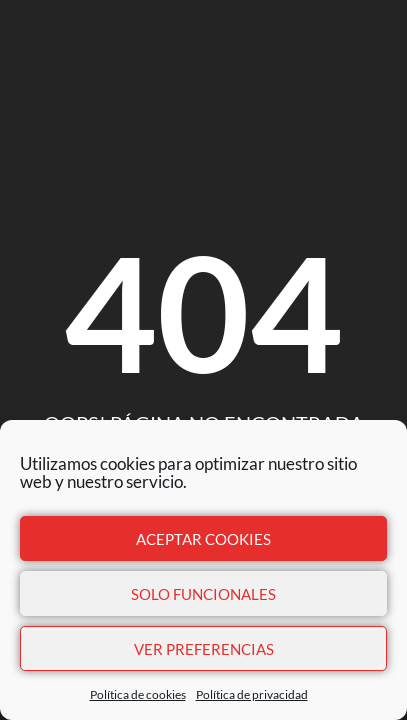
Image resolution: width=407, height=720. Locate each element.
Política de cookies (138, 694)
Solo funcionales (203, 594)
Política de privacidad (252, 694)
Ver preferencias (204, 649)
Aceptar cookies (203, 539)
